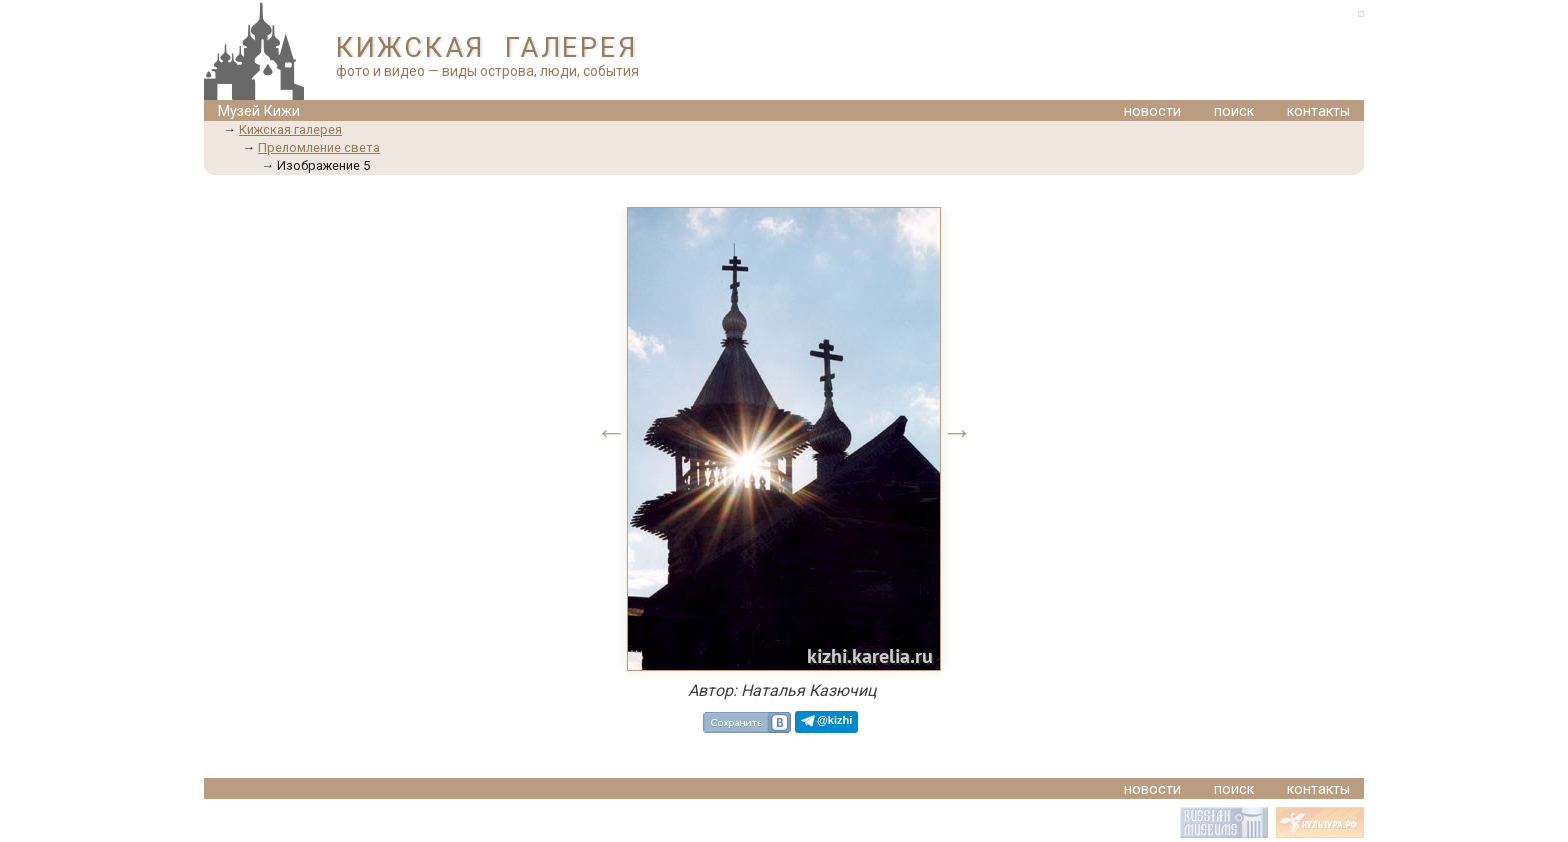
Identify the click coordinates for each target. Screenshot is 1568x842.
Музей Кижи (259, 111)
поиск (1234, 111)
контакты (1318, 111)
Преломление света (319, 147)
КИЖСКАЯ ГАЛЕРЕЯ (486, 48)
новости (1152, 111)
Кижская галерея (290, 129)
